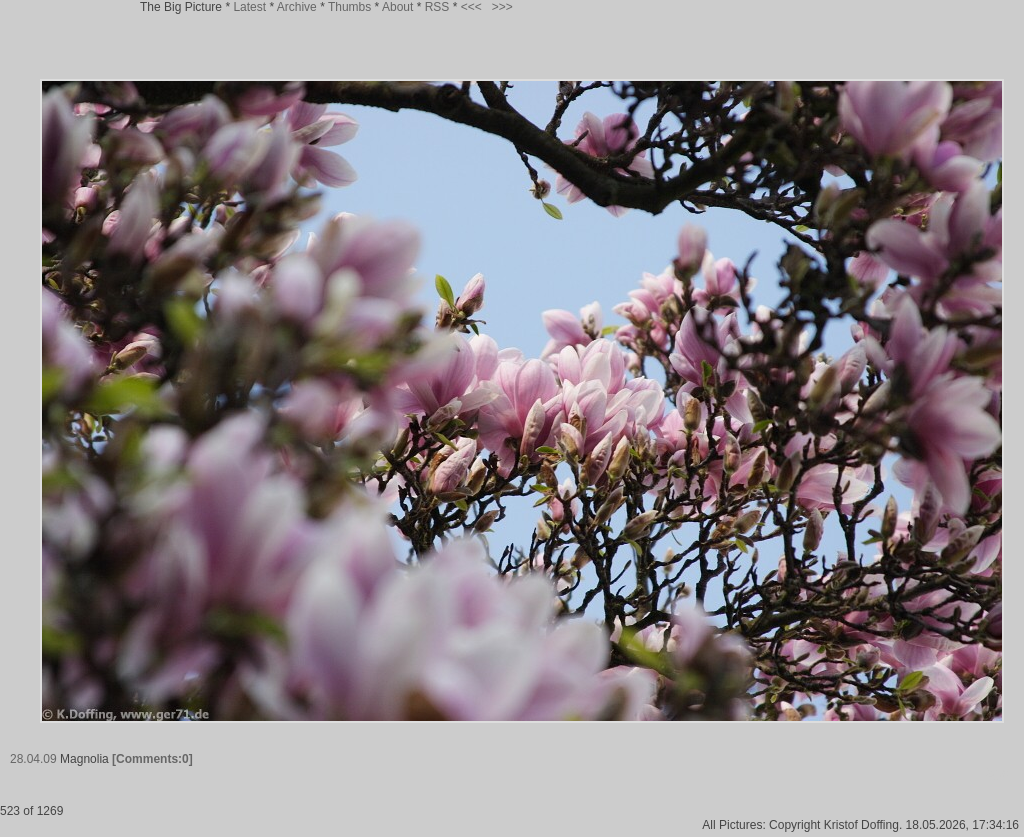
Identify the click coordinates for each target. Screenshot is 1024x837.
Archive (297, 7)
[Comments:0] (152, 759)
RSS (437, 7)
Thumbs (349, 7)
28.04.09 (33, 759)
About (397, 7)
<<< (471, 7)
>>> (502, 7)
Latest (249, 7)
